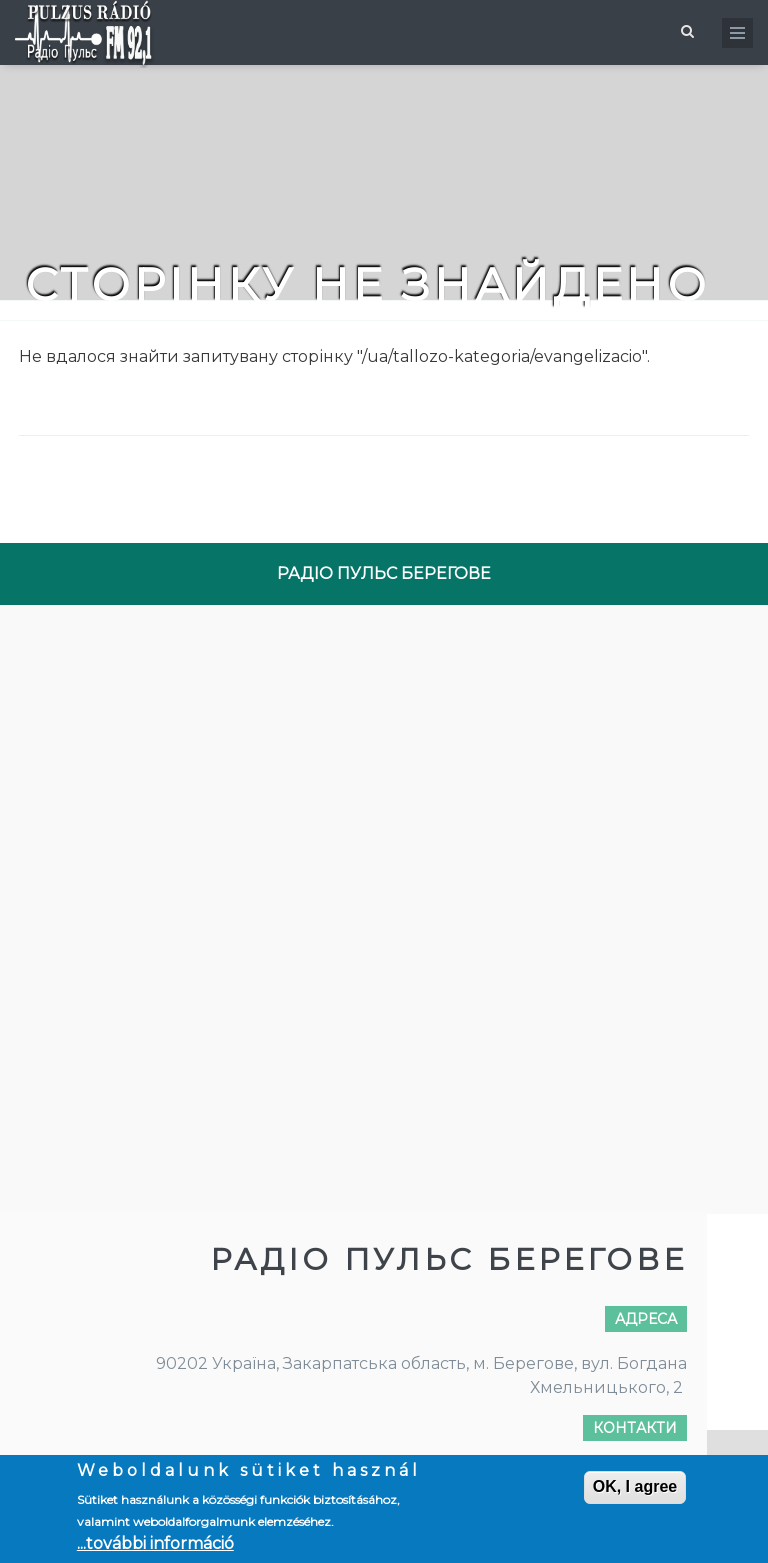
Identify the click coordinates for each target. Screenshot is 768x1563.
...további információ (155, 1543)
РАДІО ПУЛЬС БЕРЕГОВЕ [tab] (384, 573)
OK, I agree (635, 1486)
